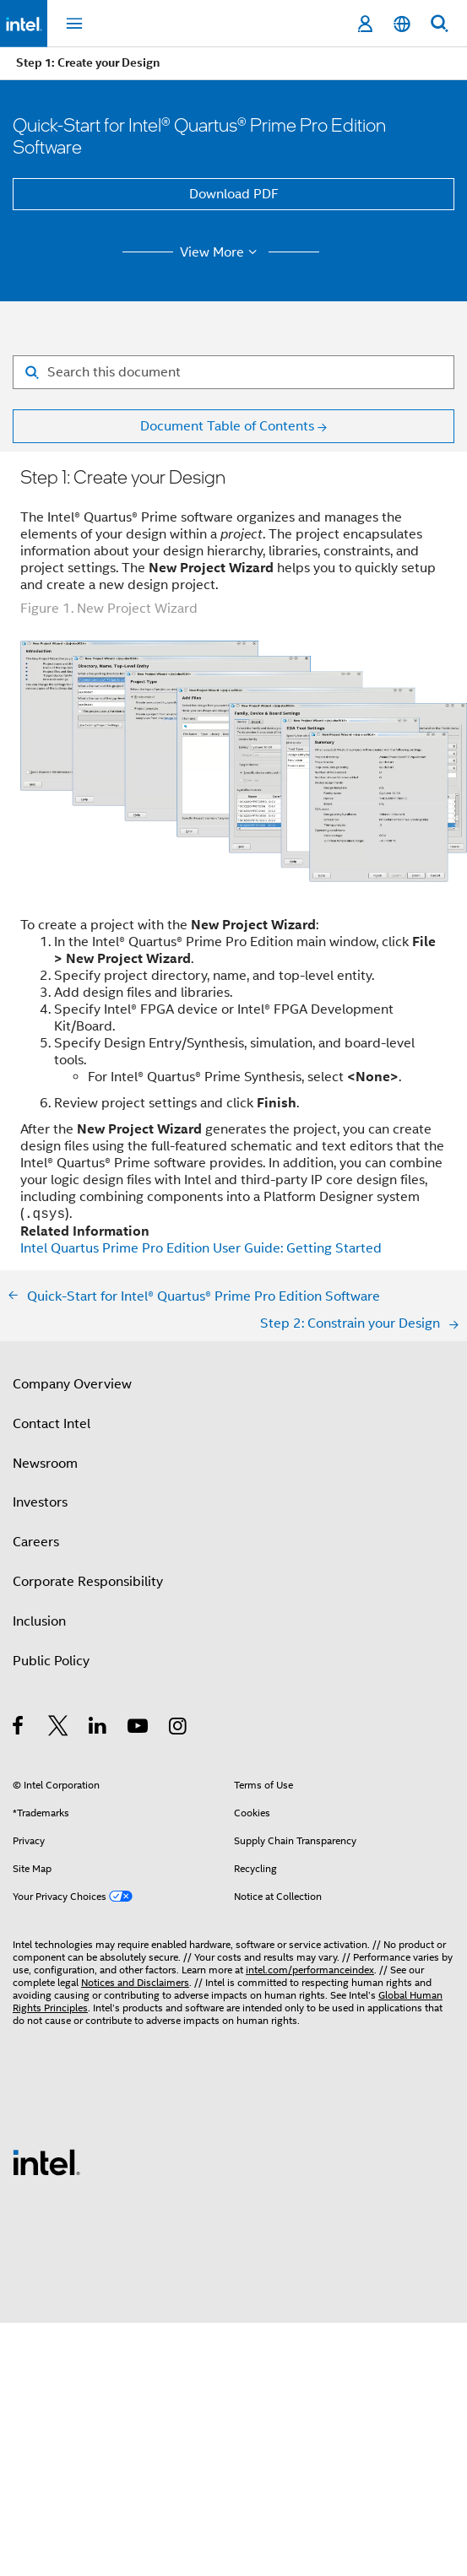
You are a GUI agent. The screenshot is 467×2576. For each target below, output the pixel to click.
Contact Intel (51, 1423)
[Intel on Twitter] (59, 1728)
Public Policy (51, 1661)
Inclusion (39, 1621)
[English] (402, 24)
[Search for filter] (233, 372)
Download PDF (234, 194)
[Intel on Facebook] (19, 1728)
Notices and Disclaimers (135, 1982)
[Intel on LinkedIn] (98, 1728)
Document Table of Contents (227, 426)
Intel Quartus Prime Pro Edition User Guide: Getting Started (201, 1248)
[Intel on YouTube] (139, 1728)
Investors (40, 1502)
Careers (36, 1542)
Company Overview (72, 1384)
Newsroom (45, 1463)
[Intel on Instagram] (179, 1728)
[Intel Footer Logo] (46, 2161)
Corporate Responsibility (88, 1581)
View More (221, 252)
